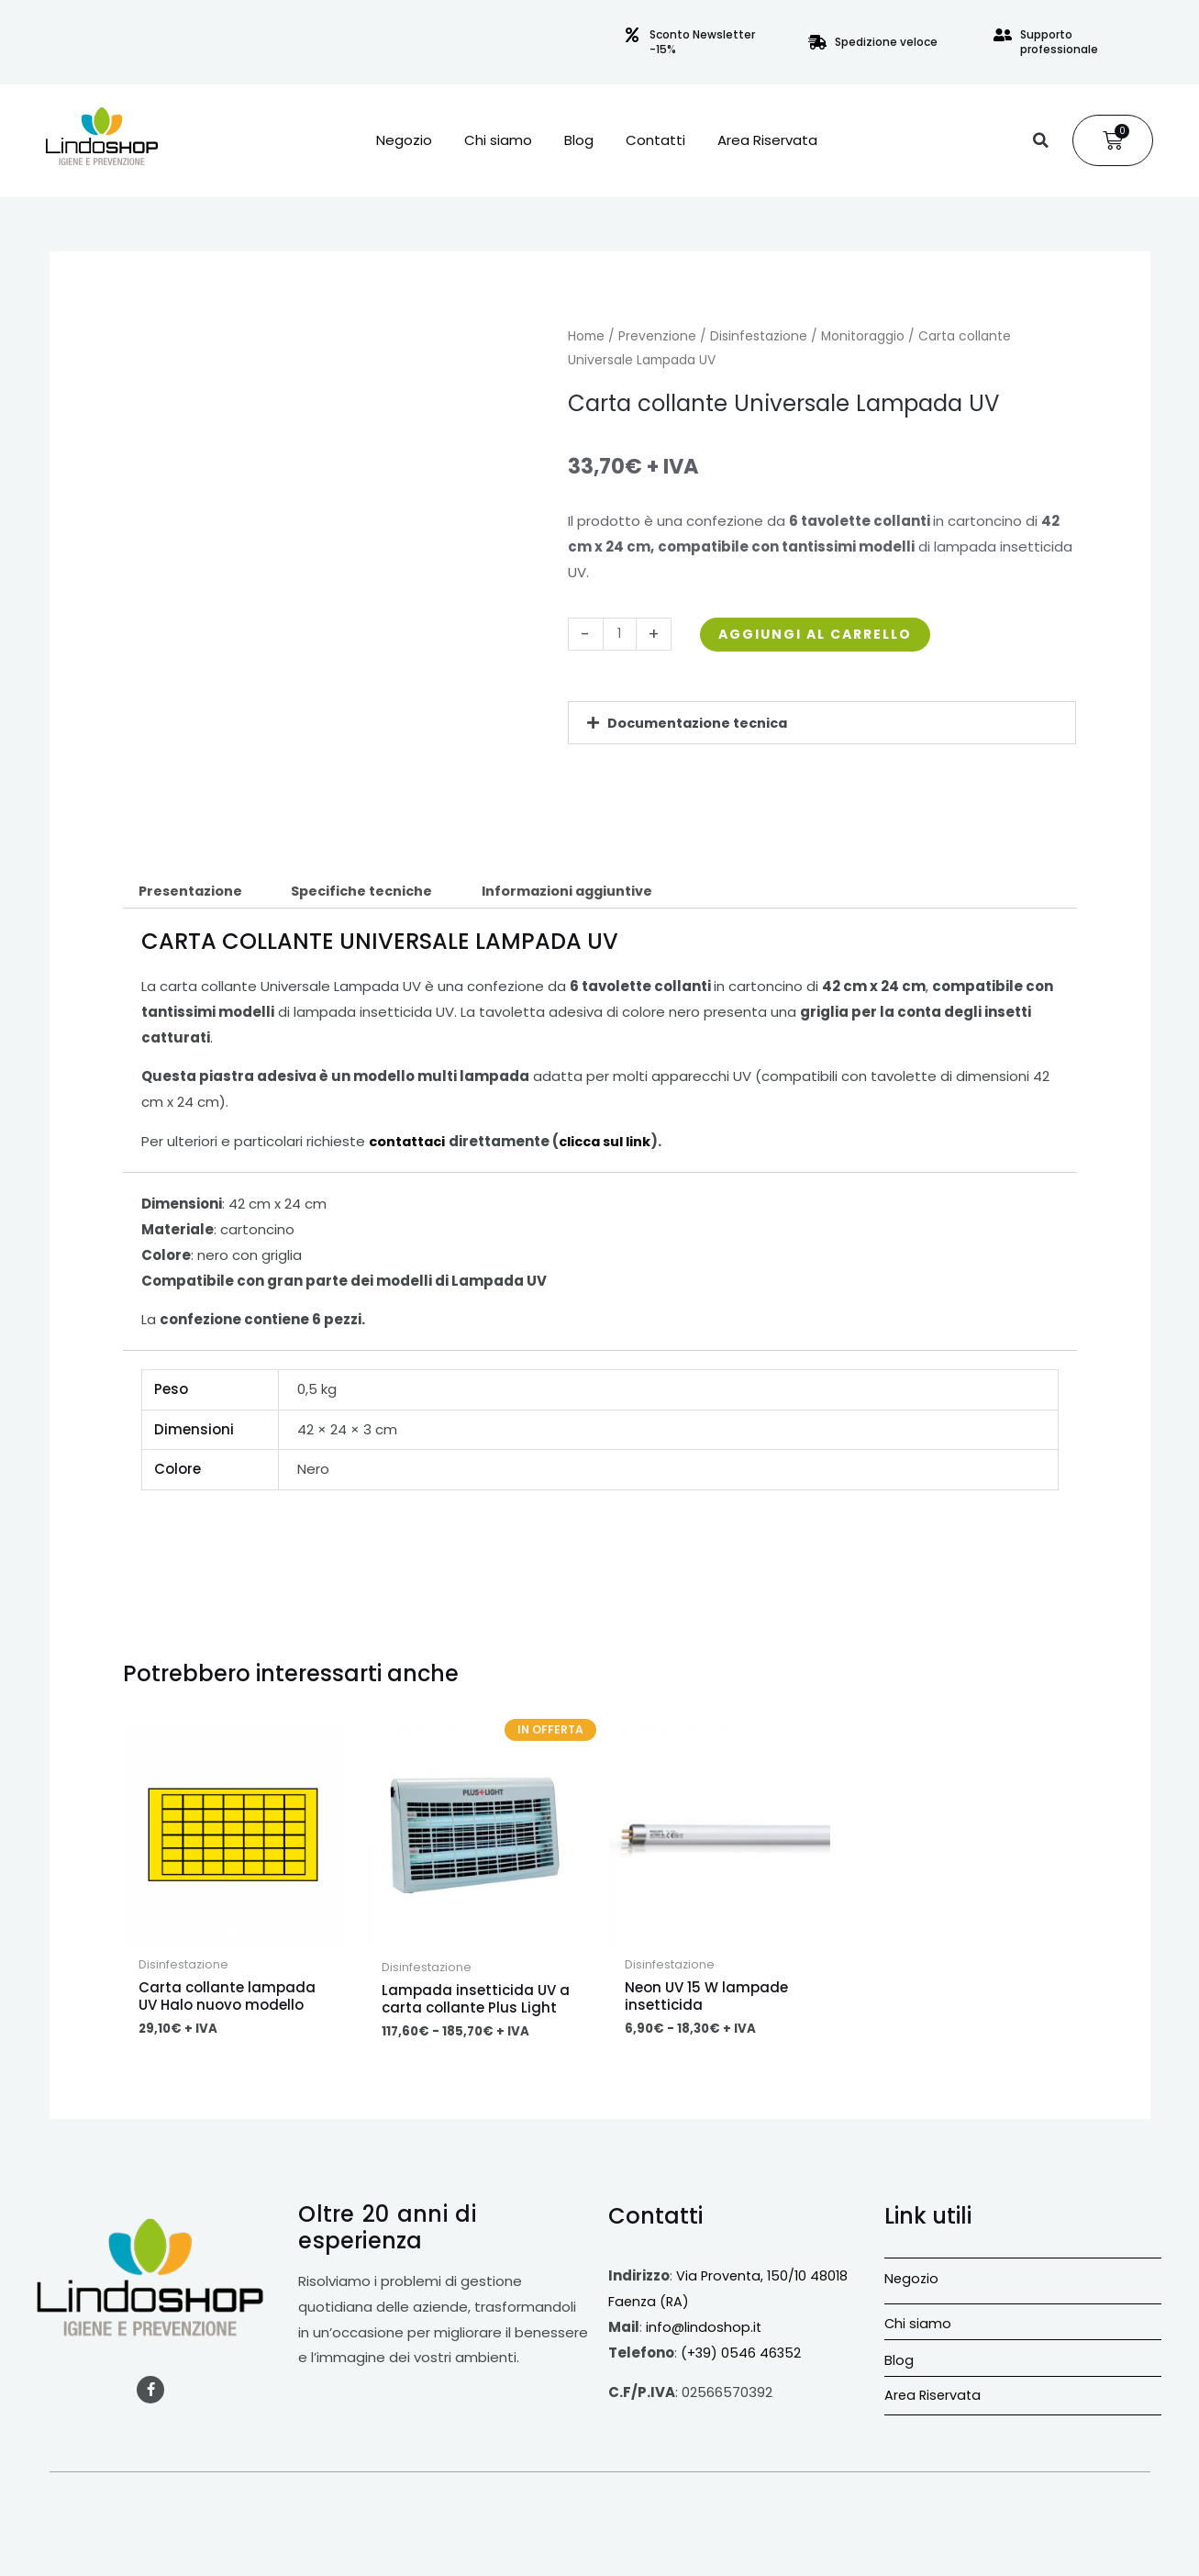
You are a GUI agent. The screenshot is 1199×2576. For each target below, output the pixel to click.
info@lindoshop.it (704, 2328)
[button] (1040, 140)
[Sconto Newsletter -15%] (632, 35)
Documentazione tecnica (700, 722)
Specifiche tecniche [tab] (369, 891)
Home (586, 336)
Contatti (655, 140)
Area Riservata (767, 140)
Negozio (404, 140)
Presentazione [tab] (192, 891)
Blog (579, 140)
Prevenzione (657, 336)
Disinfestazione (758, 336)
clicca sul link (612, 1142)
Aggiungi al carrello (824, 633)
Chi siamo (498, 140)
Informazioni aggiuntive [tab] (582, 891)
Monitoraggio (863, 336)
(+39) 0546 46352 (742, 2354)
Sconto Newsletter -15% (702, 42)
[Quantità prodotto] (620, 634)
